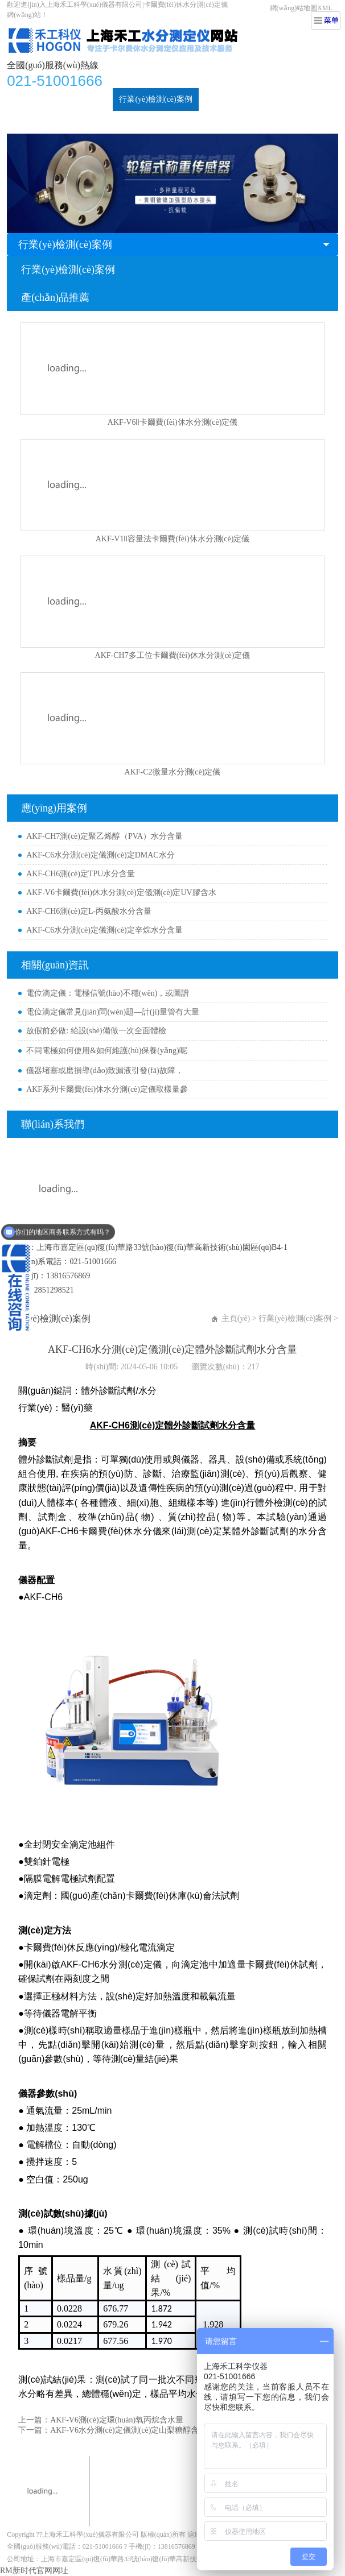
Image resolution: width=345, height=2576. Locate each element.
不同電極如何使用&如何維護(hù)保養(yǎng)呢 (106, 1050)
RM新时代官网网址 (34, 2570)
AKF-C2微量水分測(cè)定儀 (173, 772)
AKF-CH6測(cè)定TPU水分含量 (80, 873)
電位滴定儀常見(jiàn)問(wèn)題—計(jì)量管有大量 (112, 1012)
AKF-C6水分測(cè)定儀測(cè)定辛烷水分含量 (104, 930)
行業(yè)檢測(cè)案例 (155, 99)
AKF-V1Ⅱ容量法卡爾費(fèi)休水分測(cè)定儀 (173, 539)
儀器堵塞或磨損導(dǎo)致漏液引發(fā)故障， (104, 1070)
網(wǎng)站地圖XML (301, 8)
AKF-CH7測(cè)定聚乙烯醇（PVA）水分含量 (104, 836)
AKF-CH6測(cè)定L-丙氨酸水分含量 (88, 911)
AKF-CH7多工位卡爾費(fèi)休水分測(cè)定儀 (172, 655)
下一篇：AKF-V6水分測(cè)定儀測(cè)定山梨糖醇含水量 (116, 2430)
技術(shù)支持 (37, 122)
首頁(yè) (27, 99)
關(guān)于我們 (100, 122)
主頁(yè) (235, 1318)
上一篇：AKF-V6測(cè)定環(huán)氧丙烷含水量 (100, 2420)
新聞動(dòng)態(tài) (238, 99)
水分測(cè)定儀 (81, 99)
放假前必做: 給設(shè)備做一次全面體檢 (96, 1030)
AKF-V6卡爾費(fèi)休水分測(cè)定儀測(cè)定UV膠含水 (121, 892)
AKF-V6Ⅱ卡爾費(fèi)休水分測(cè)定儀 (173, 422)
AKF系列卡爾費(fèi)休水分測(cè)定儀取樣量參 (107, 1089)
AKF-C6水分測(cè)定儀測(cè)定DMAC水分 (100, 855)
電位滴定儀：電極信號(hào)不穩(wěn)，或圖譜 (107, 993)
